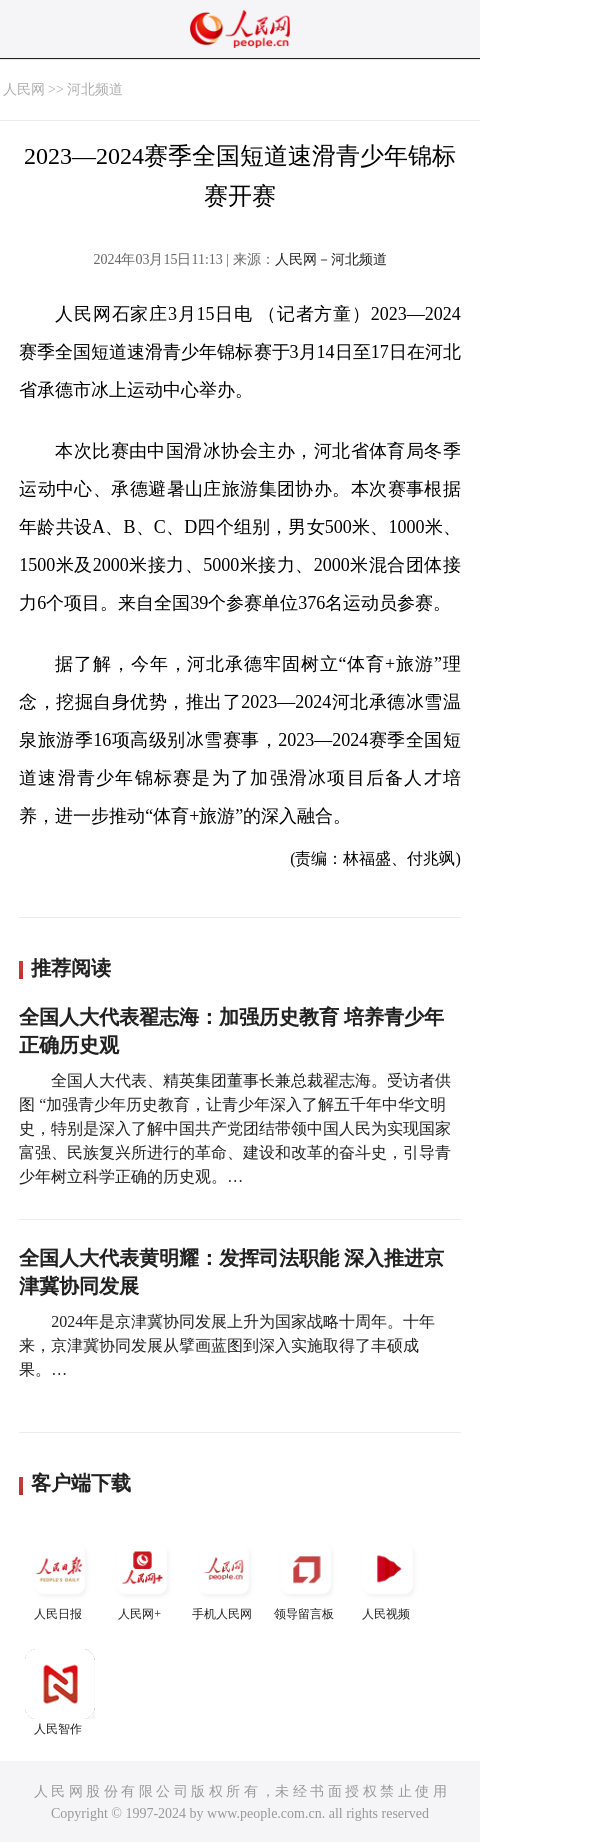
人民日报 (60, 1577)
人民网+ (142, 1577)
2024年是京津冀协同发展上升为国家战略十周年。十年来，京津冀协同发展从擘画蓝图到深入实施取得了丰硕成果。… (227, 1345)
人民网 (24, 89)
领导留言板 (306, 1577)
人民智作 (60, 1692)
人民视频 (388, 1577)
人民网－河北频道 (331, 259)
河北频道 (95, 89)
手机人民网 (224, 1577)
